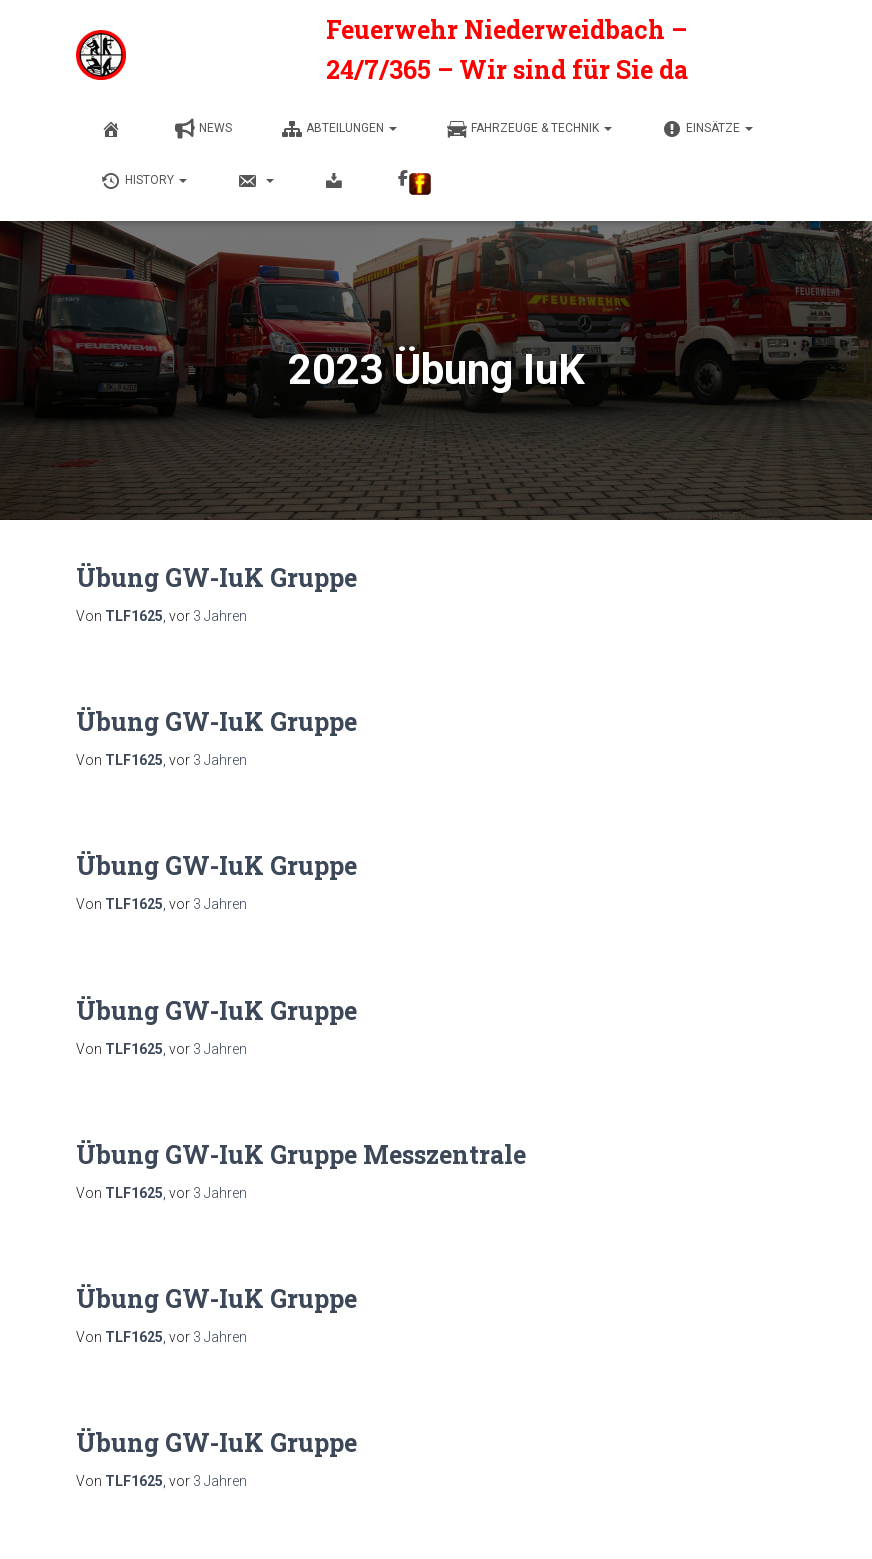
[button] (392, 128)
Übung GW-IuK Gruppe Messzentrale (301, 1154)
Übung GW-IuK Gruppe (216, 577)
